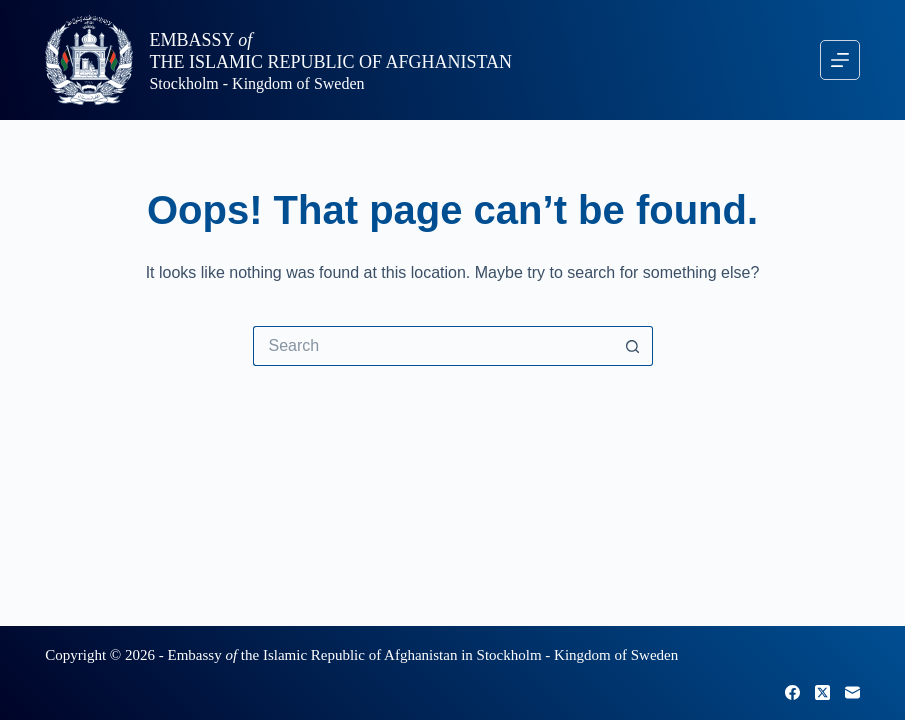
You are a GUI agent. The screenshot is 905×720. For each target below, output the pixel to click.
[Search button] (633, 346)
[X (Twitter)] (822, 692)
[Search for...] (433, 346)
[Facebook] (792, 692)
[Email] (852, 692)
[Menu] (840, 60)
